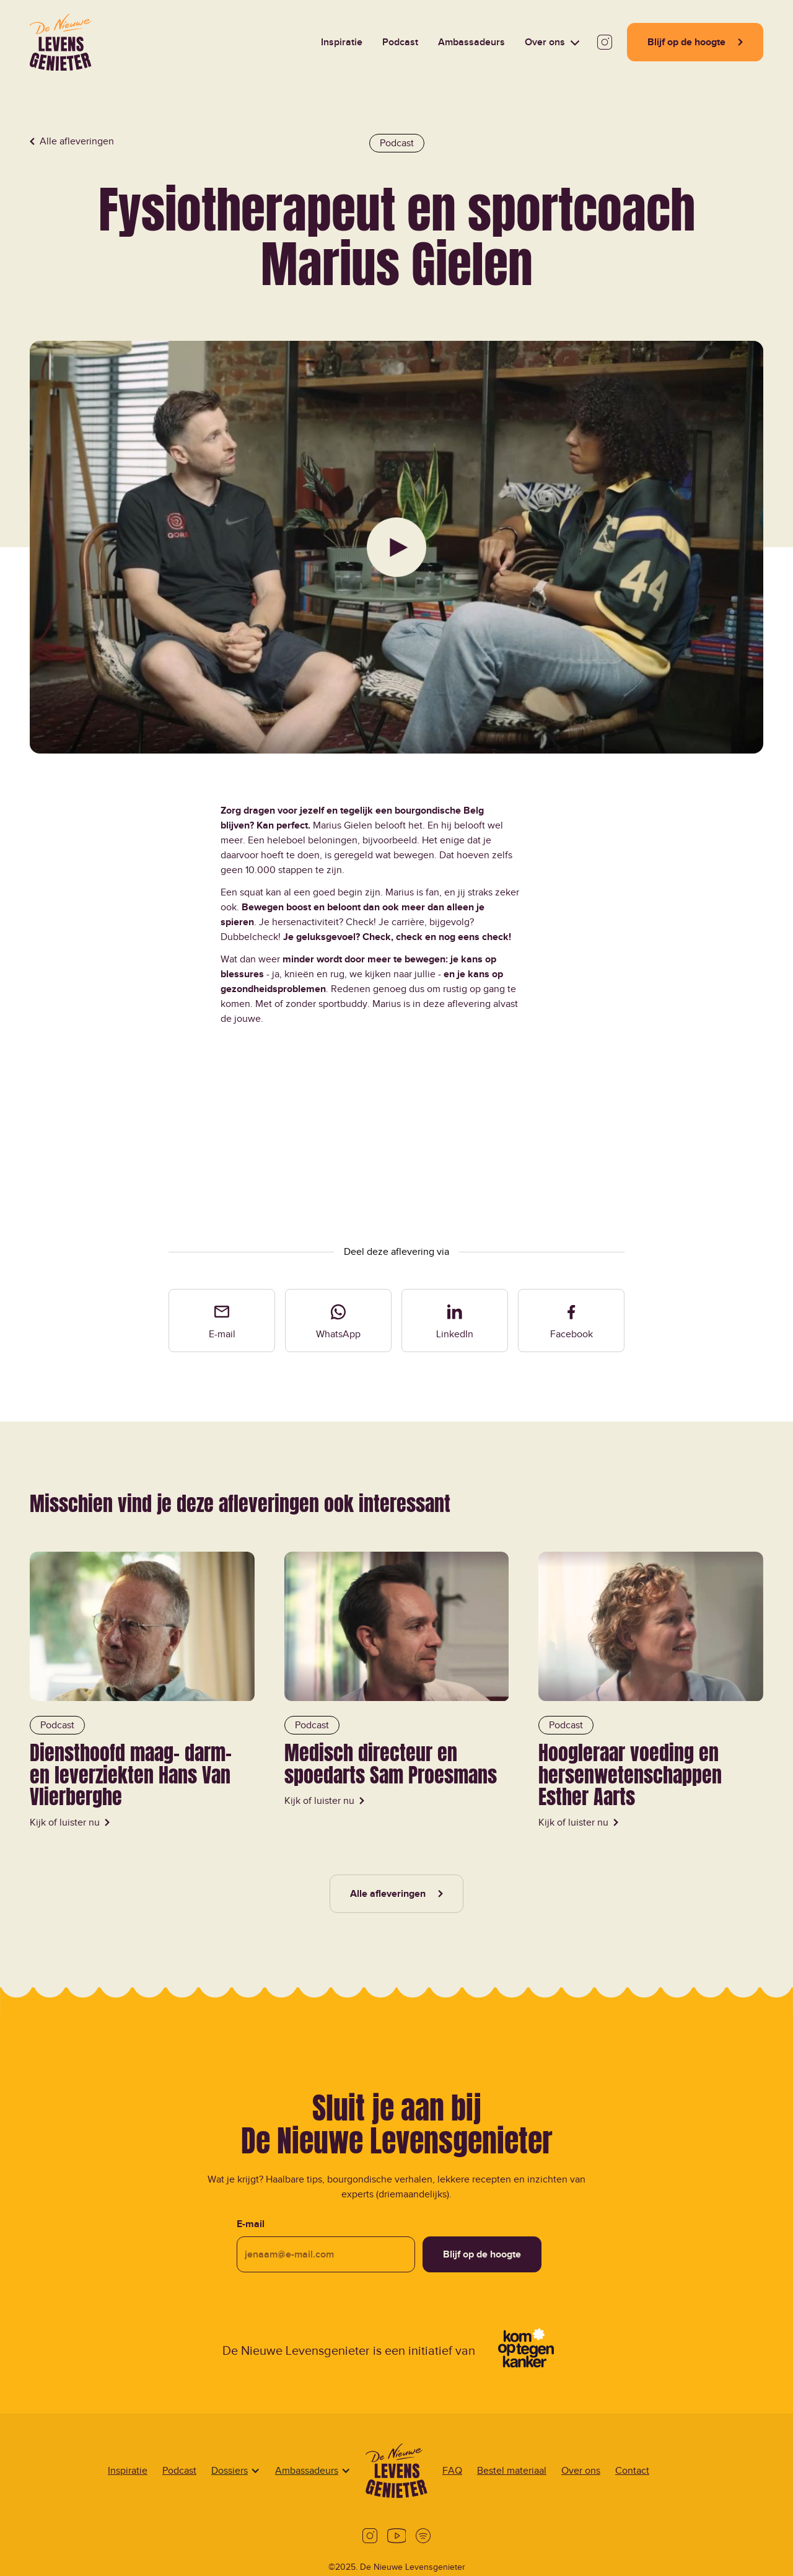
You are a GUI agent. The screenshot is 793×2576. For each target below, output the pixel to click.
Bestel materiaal (511, 2470)
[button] (552, 42)
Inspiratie (127, 2470)
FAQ (452, 2470)
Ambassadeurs (306, 2470)
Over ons (580, 2470)
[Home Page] (61, 42)
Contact (632, 2470)
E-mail (251, 2224)
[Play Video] (396, 547)
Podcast (179, 2470)
